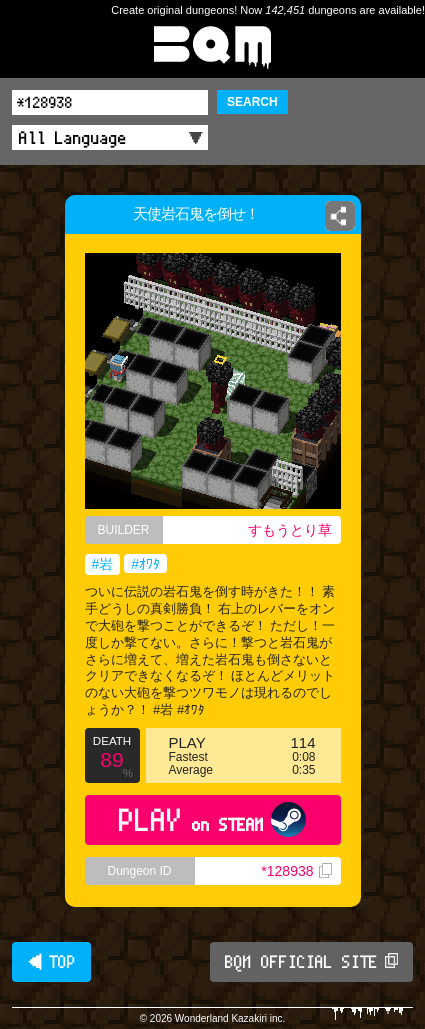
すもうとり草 (290, 530)
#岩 (103, 564)
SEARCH (252, 102)
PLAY (212, 819)
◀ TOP (51, 962)
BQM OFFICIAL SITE (311, 962)
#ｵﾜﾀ (145, 564)
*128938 (296, 871)
